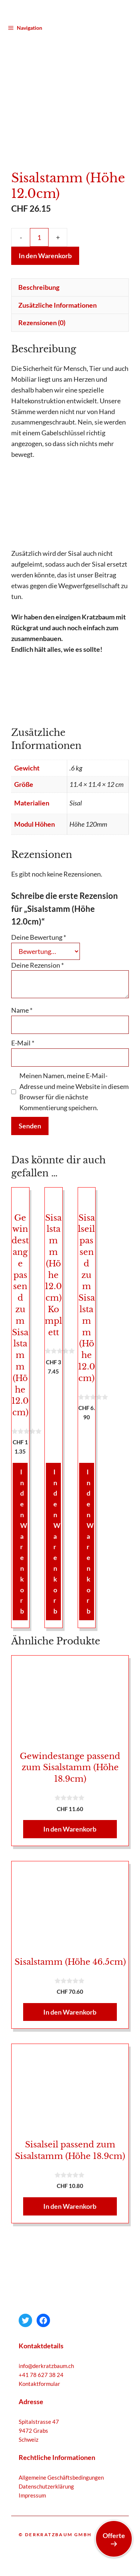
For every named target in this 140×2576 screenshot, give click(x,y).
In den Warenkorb (45, 243)
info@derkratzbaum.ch (46, 2353)
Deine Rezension (37, 952)
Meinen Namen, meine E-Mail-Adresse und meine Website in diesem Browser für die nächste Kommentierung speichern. (74, 1079)
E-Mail (22, 1030)
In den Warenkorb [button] (23, 1528)
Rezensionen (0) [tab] (41, 310)
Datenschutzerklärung (46, 2474)
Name (21, 998)
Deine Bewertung (38, 924)
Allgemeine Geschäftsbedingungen (61, 2465)
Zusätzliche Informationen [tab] (57, 292)
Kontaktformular (39, 2371)
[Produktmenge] (39, 225)
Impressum (32, 2483)
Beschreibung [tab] (38, 274)
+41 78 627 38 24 (41, 2362)
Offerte (114, 2539)
